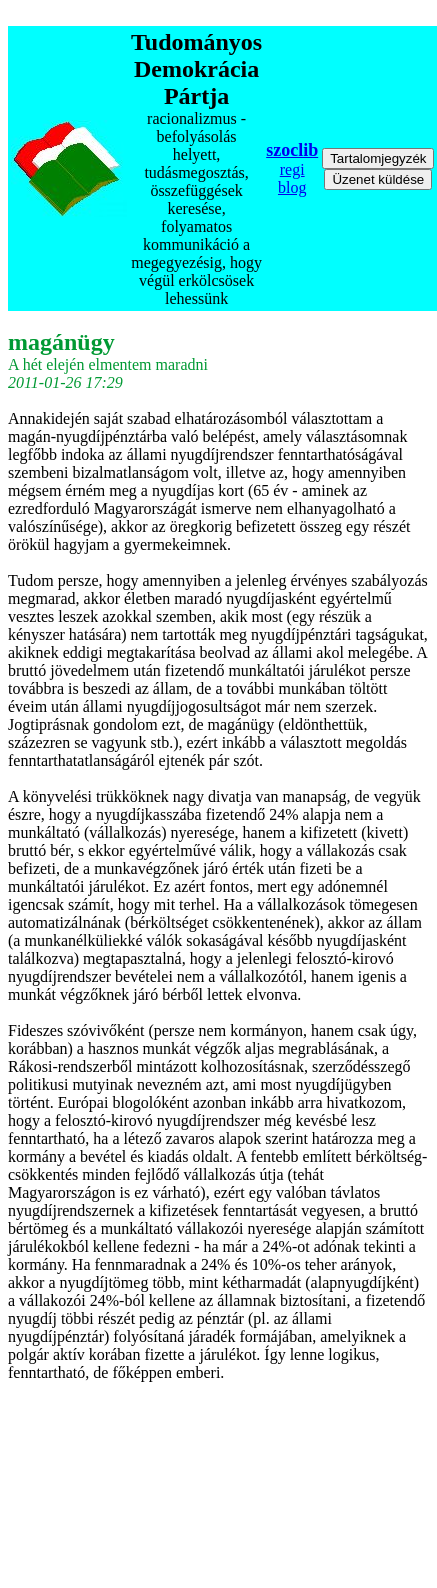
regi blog (292, 178)
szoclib (292, 150)
